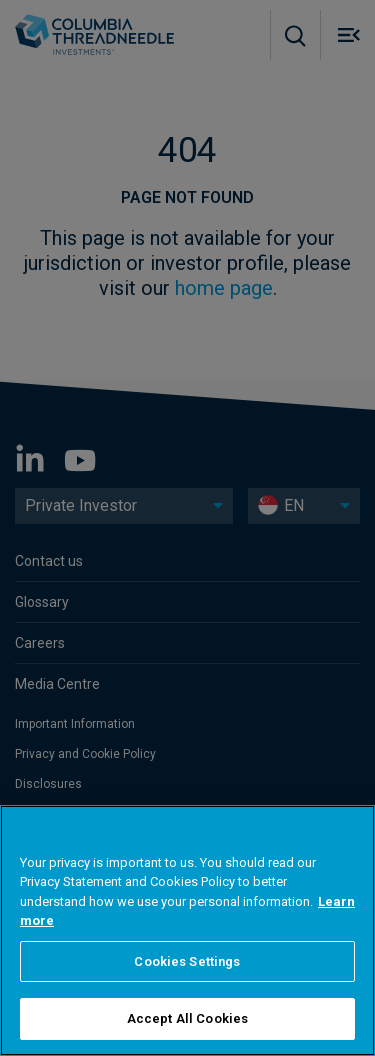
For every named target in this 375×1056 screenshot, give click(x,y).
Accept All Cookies (187, 1018)
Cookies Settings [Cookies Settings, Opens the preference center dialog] (187, 961)
